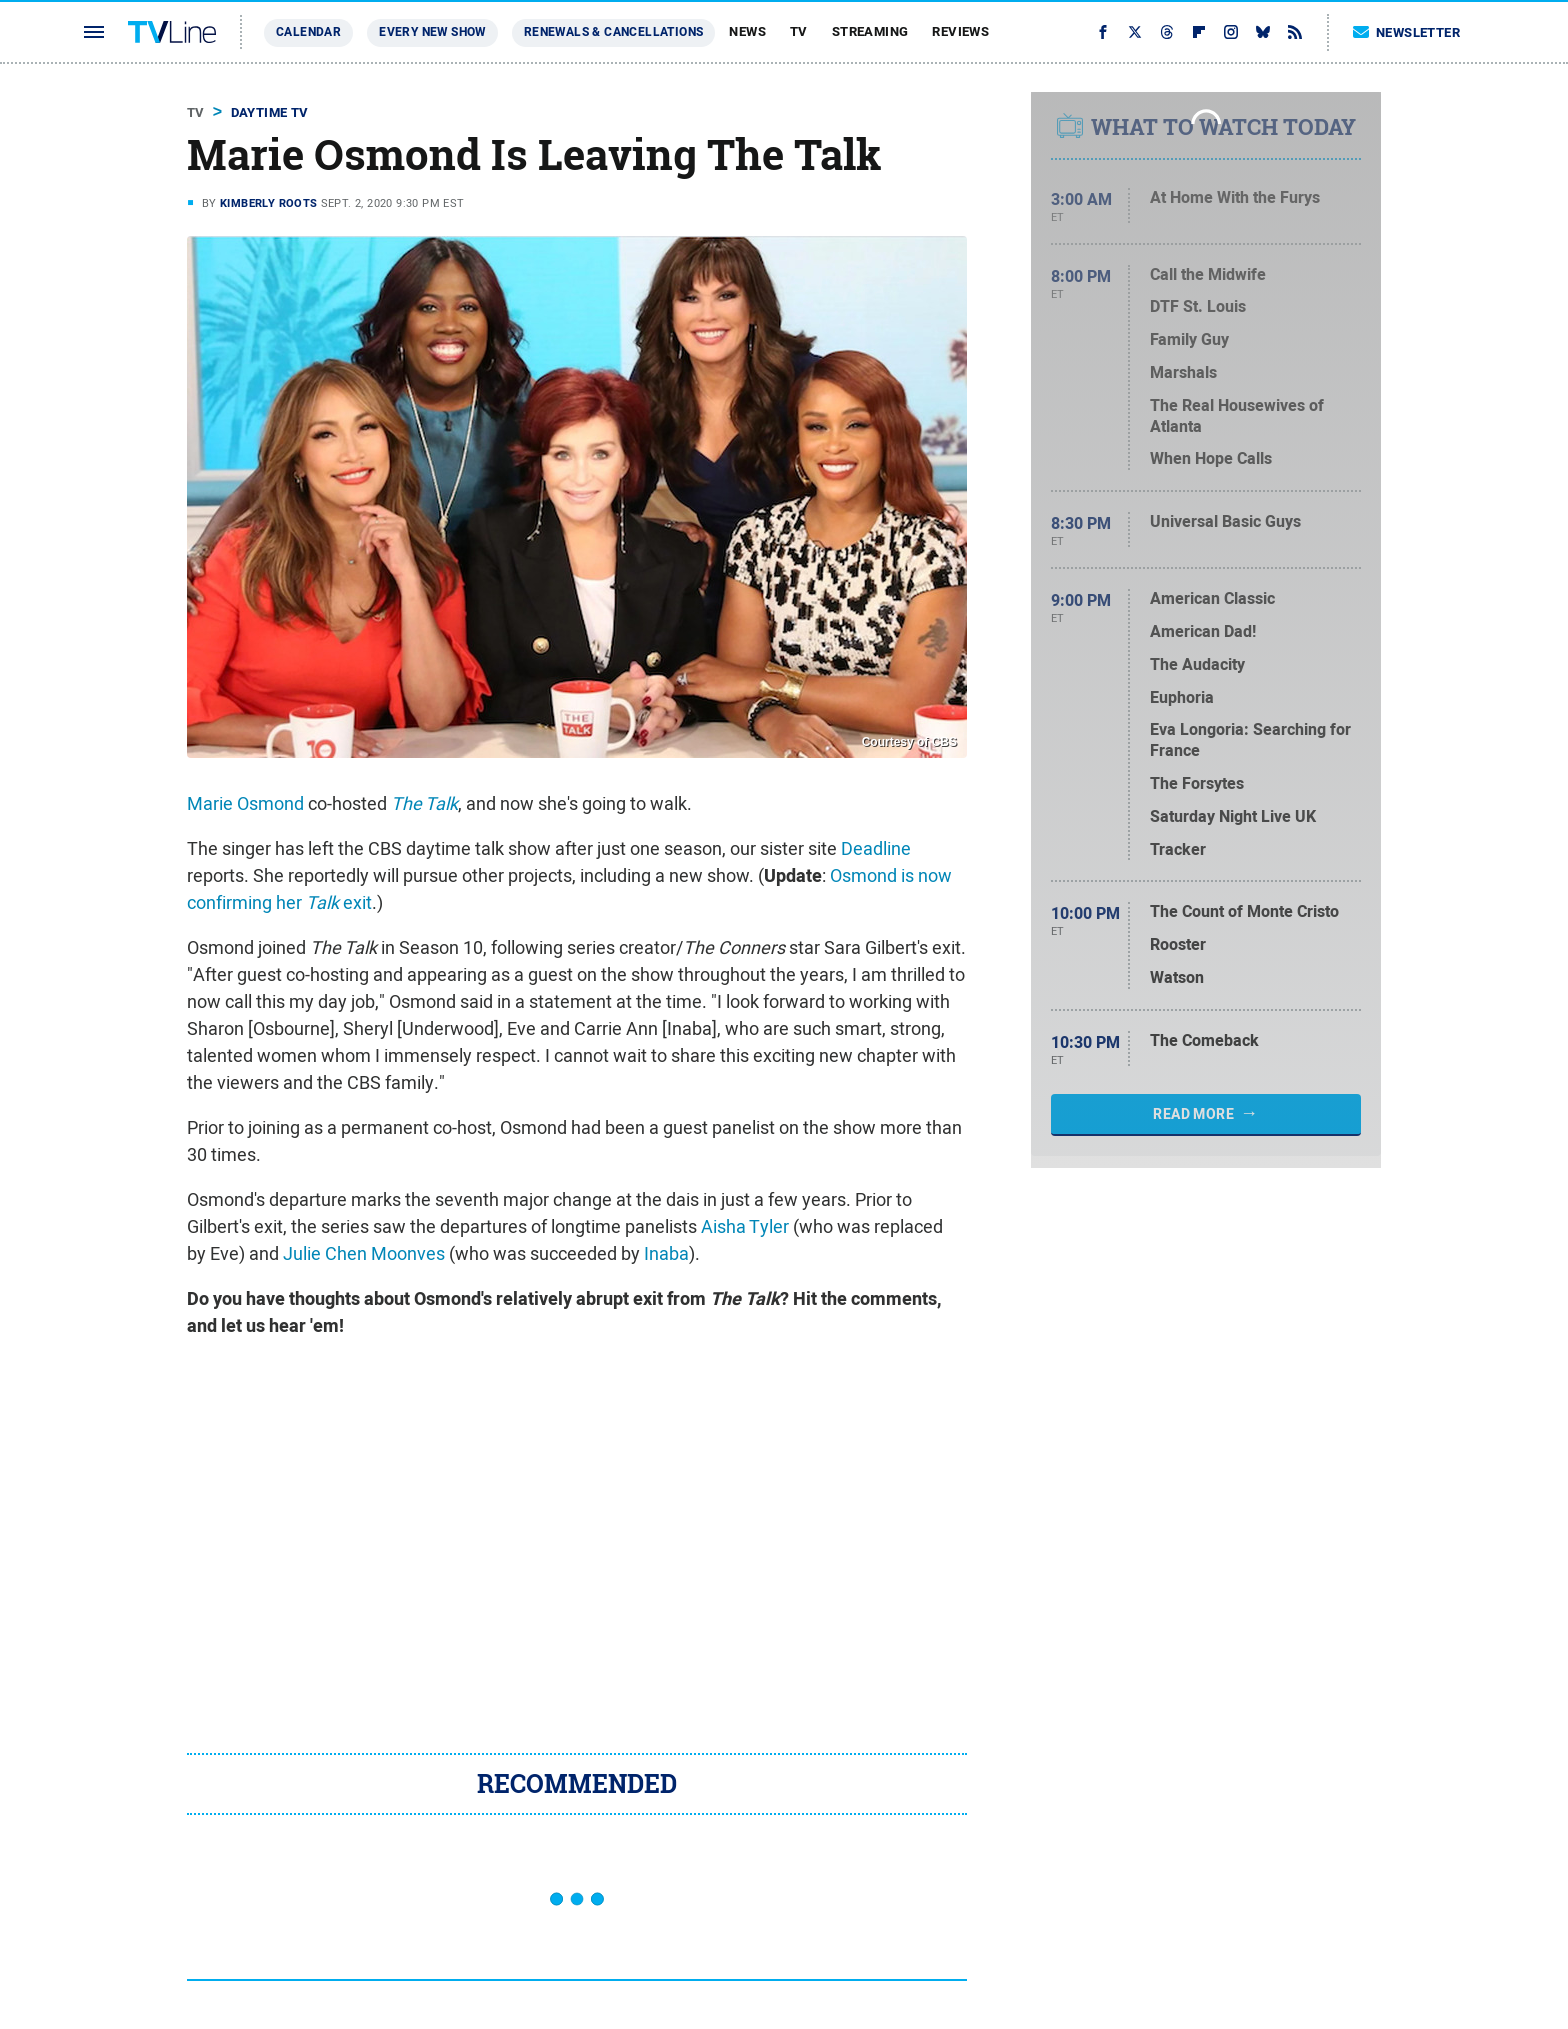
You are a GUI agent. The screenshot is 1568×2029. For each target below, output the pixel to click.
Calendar (308, 32)
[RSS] (1295, 32)
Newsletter (1407, 32)
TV (799, 31)
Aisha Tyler (745, 1226)
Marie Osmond (245, 803)
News (747, 31)
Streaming (870, 31)
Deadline (876, 848)
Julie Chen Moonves (364, 1253)
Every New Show (432, 32)
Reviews (960, 31)
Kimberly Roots (269, 203)
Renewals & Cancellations (614, 32)
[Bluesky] (1263, 32)
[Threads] (1167, 32)
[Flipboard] (1199, 32)
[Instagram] (1231, 32)
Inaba (666, 1253)
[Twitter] (1135, 32)
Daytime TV (270, 112)
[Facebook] (1103, 32)
